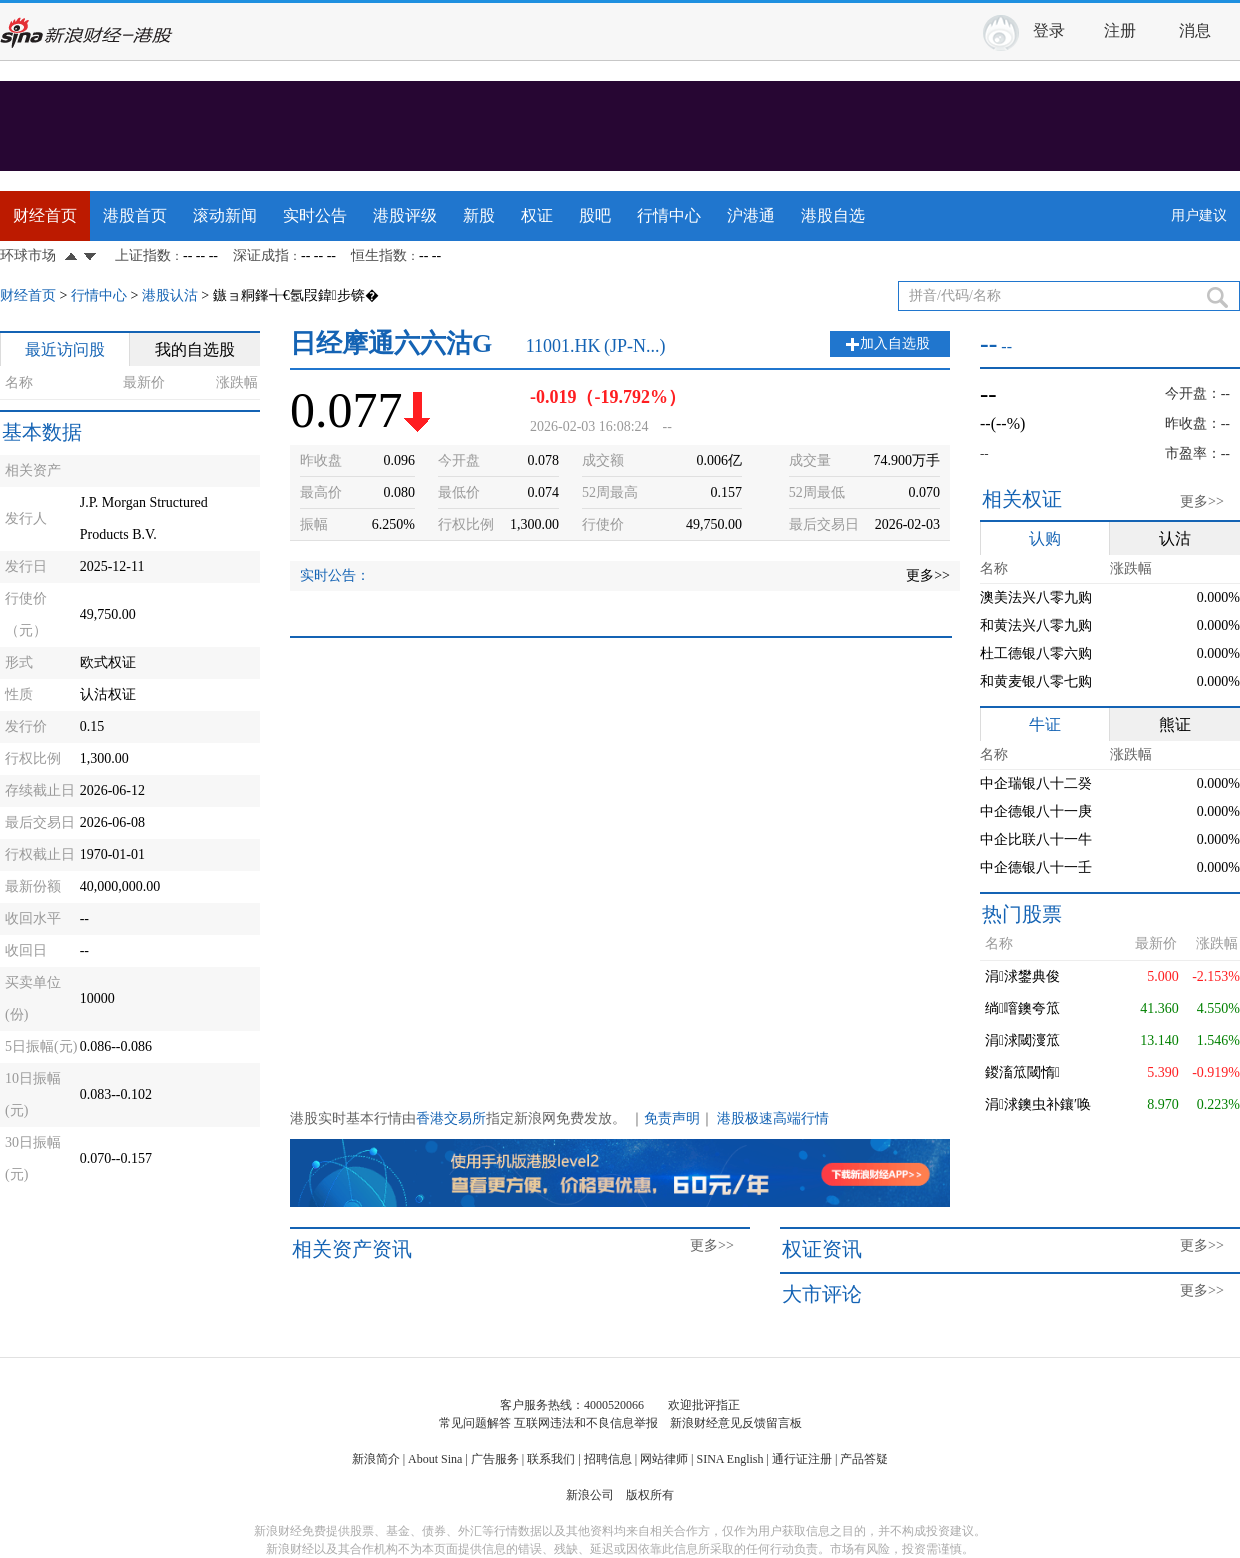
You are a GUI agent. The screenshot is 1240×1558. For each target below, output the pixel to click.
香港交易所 (451, 1118)
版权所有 (650, 1495)
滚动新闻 (225, 215)
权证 (537, 215)
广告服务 (495, 1459)
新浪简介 (376, 1459)
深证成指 (261, 255)
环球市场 (28, 255)
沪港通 (751, 215)
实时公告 (315, 215)
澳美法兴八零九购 (1036, 597)
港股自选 (833, 215)
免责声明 (672, 1118)
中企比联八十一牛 (1036, 839)
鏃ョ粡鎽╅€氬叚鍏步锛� (296, 295)
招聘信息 (608, 1459)
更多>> (928, 575)
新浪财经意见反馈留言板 (736, 1423)
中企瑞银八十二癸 (1036, 783)
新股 (479, 215)
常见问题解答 (475, 1423)
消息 (1195, 30)
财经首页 (45, 215)
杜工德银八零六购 (1036, 653)
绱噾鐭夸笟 (1022, 1008)
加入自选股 (895, 343)
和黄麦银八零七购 (1036, 681)
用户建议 (1199, 215)
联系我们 (551, 1459)
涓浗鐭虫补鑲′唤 (1038, 1104)
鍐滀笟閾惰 (1022, 1072)
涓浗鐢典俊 (1022, 976)
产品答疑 (864, 1459)
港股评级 (405, 215)
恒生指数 (379, 255)
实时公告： (335, 575)
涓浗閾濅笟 (1022, 1040)
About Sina (435, 1459)
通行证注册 (802, 1459)
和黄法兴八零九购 (1036, 625)
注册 (1120, 30)
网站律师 (664, 1459)
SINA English (729, 1459)
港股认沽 (170, 295)
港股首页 (135, 215)
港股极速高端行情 (773, 1118)
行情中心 (669, 215)
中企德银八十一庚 (1036, 811)
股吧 (595, 215)
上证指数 (143, 255)
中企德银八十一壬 (1036, 867)
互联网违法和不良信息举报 (586, 1423)
